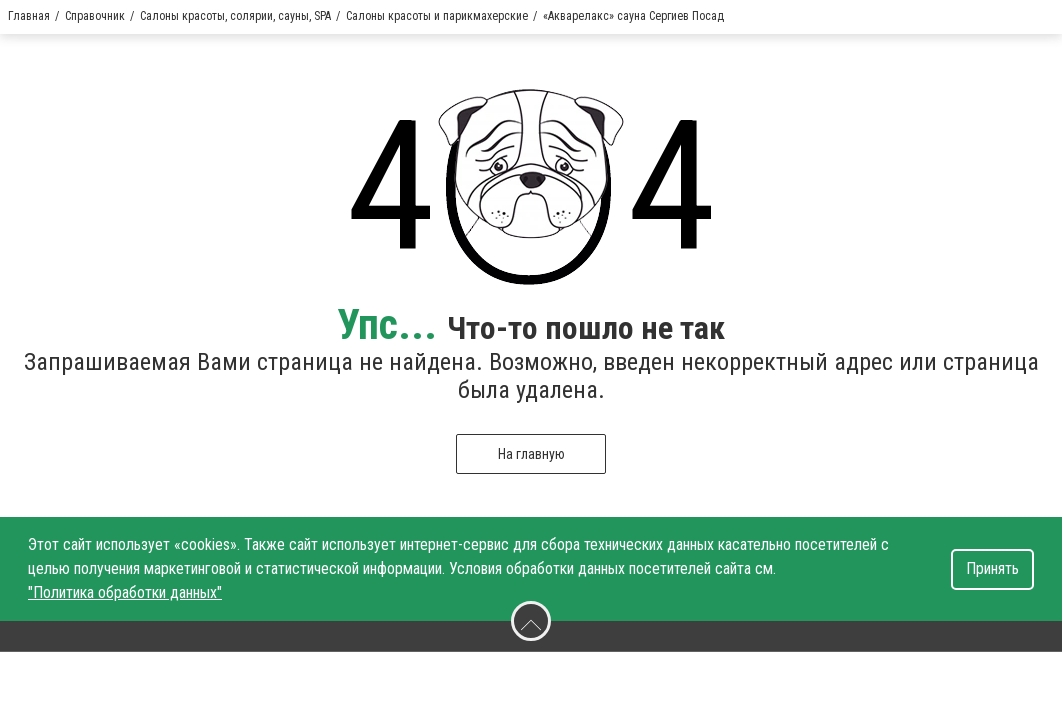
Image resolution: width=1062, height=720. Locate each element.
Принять (992, 568)
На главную (531, 454)
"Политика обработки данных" (125, 592)
